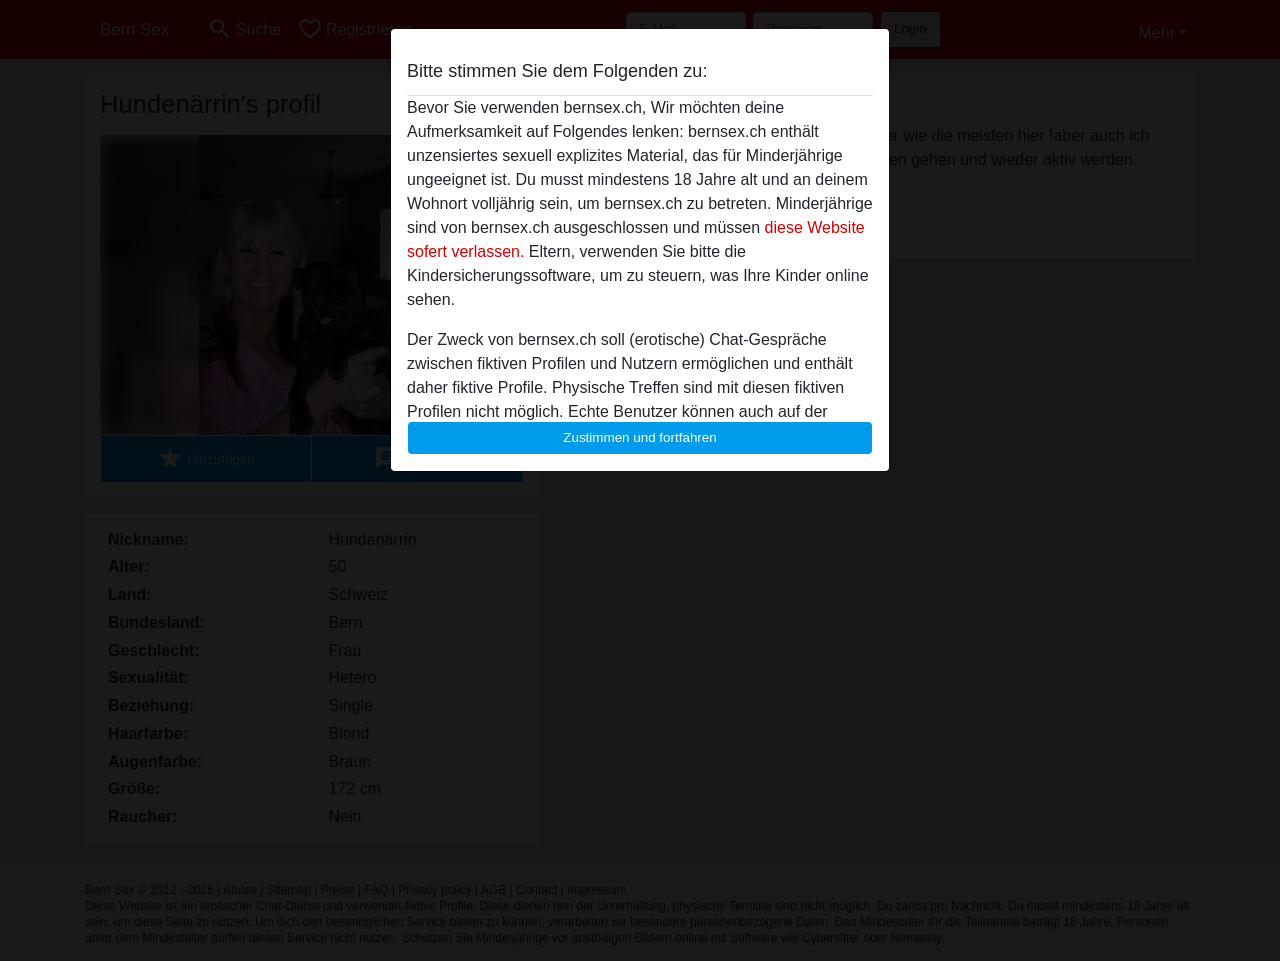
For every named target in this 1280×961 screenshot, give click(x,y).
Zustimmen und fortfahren (640, 437)
